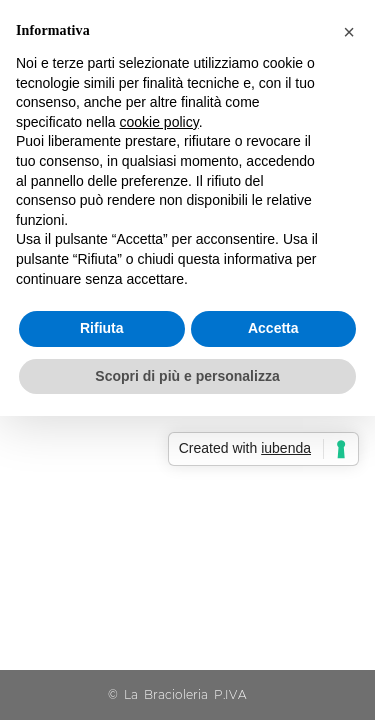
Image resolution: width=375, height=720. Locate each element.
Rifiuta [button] (102, 328)
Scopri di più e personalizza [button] (187, 376)
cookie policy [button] (159, 122)
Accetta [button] (273, 328)
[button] (349, 32)
